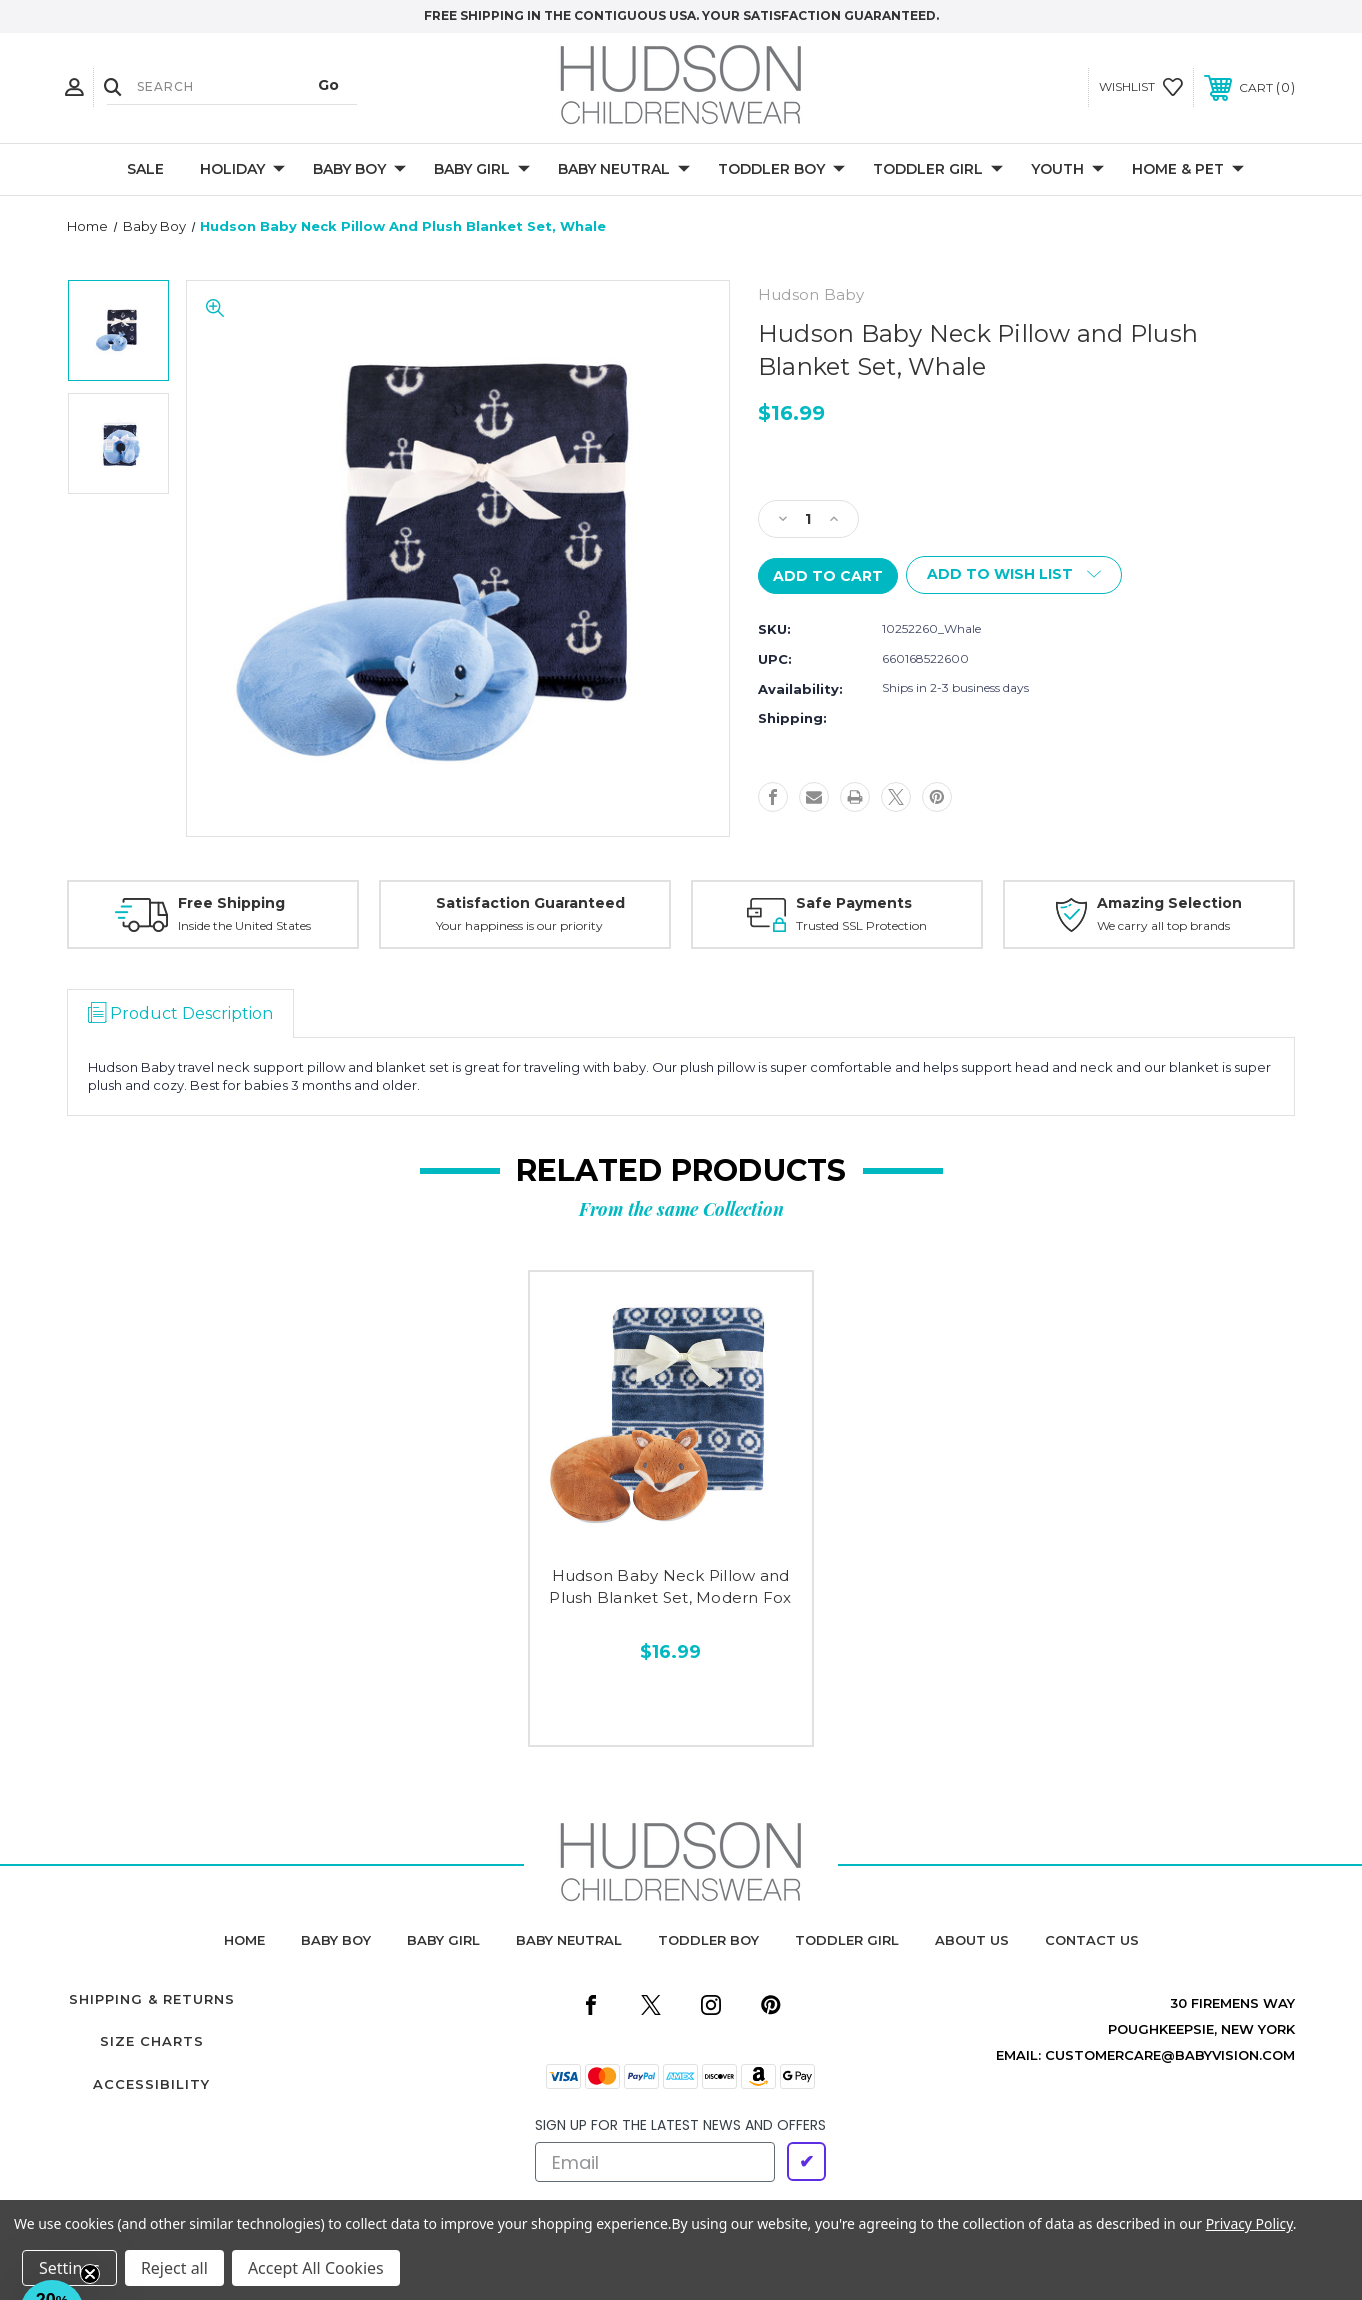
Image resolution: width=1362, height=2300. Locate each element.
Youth (1067, 170)
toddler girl (847, 1940)
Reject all (174, 2268)
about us (972, 1940)
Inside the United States (244, 925)
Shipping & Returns (152, 1999)
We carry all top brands (1163, 925)
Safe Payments (854, 903)
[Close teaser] (90, 2274)
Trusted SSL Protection (861, 925)
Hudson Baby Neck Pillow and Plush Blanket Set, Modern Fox (670, 1587)
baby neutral (569, 1940)
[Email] (655, 2162)
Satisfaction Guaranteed (530, 903)
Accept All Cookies (316, 2268)
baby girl (443, 1940)
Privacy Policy (1249, 2223)
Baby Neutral (624, 170)
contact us (1092, 1940)
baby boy (336, 1940)
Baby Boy (359, 170)
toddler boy (708, 1940)
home (244, 1940)
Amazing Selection (1169, 903)
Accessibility (151, 2084)
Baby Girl (482, 170)
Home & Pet (1188, 170)
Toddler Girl (938, 170)
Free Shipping (231, 903)
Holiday (242, 170)
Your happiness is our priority (519, 925)
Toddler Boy (781, 170)
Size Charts (152, 2041)
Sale (145, 169)
